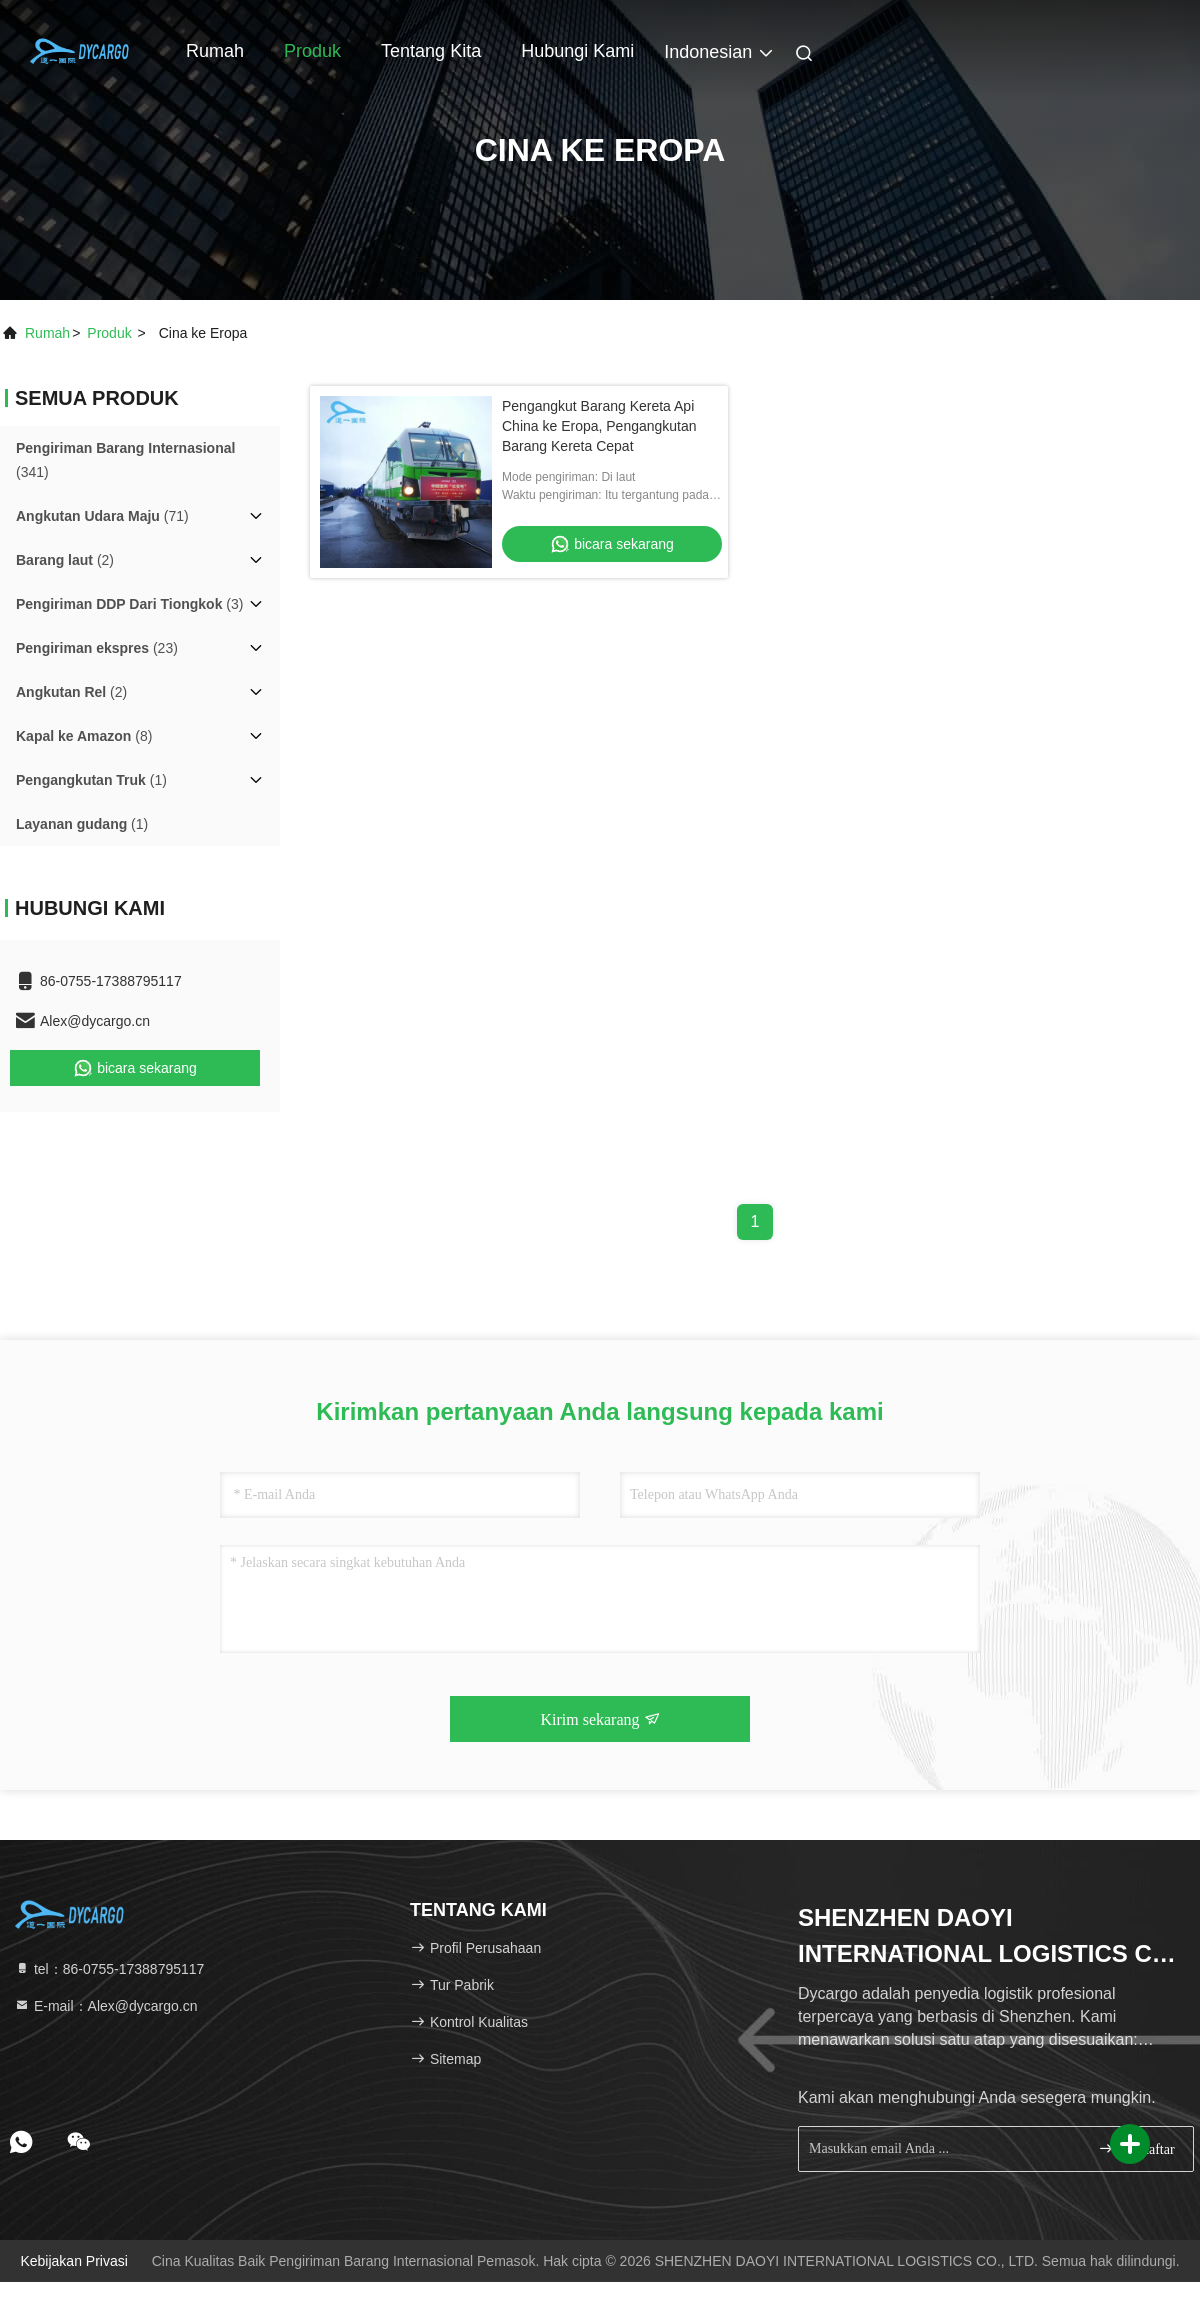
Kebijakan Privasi (73, 2261)
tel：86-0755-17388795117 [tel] (109, 1969)
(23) (97, 648)
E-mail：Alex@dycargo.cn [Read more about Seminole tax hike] (106, 2006)
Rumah (215, 51)
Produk (312, 51)
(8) (84, 736)
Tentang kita (431, 51)
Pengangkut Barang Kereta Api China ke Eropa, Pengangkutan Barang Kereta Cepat (599, 426)
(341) (125, 460)
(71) (102, 516)
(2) (65, 560)
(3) (129, 604)
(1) (91, 780)
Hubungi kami (577, 51)
